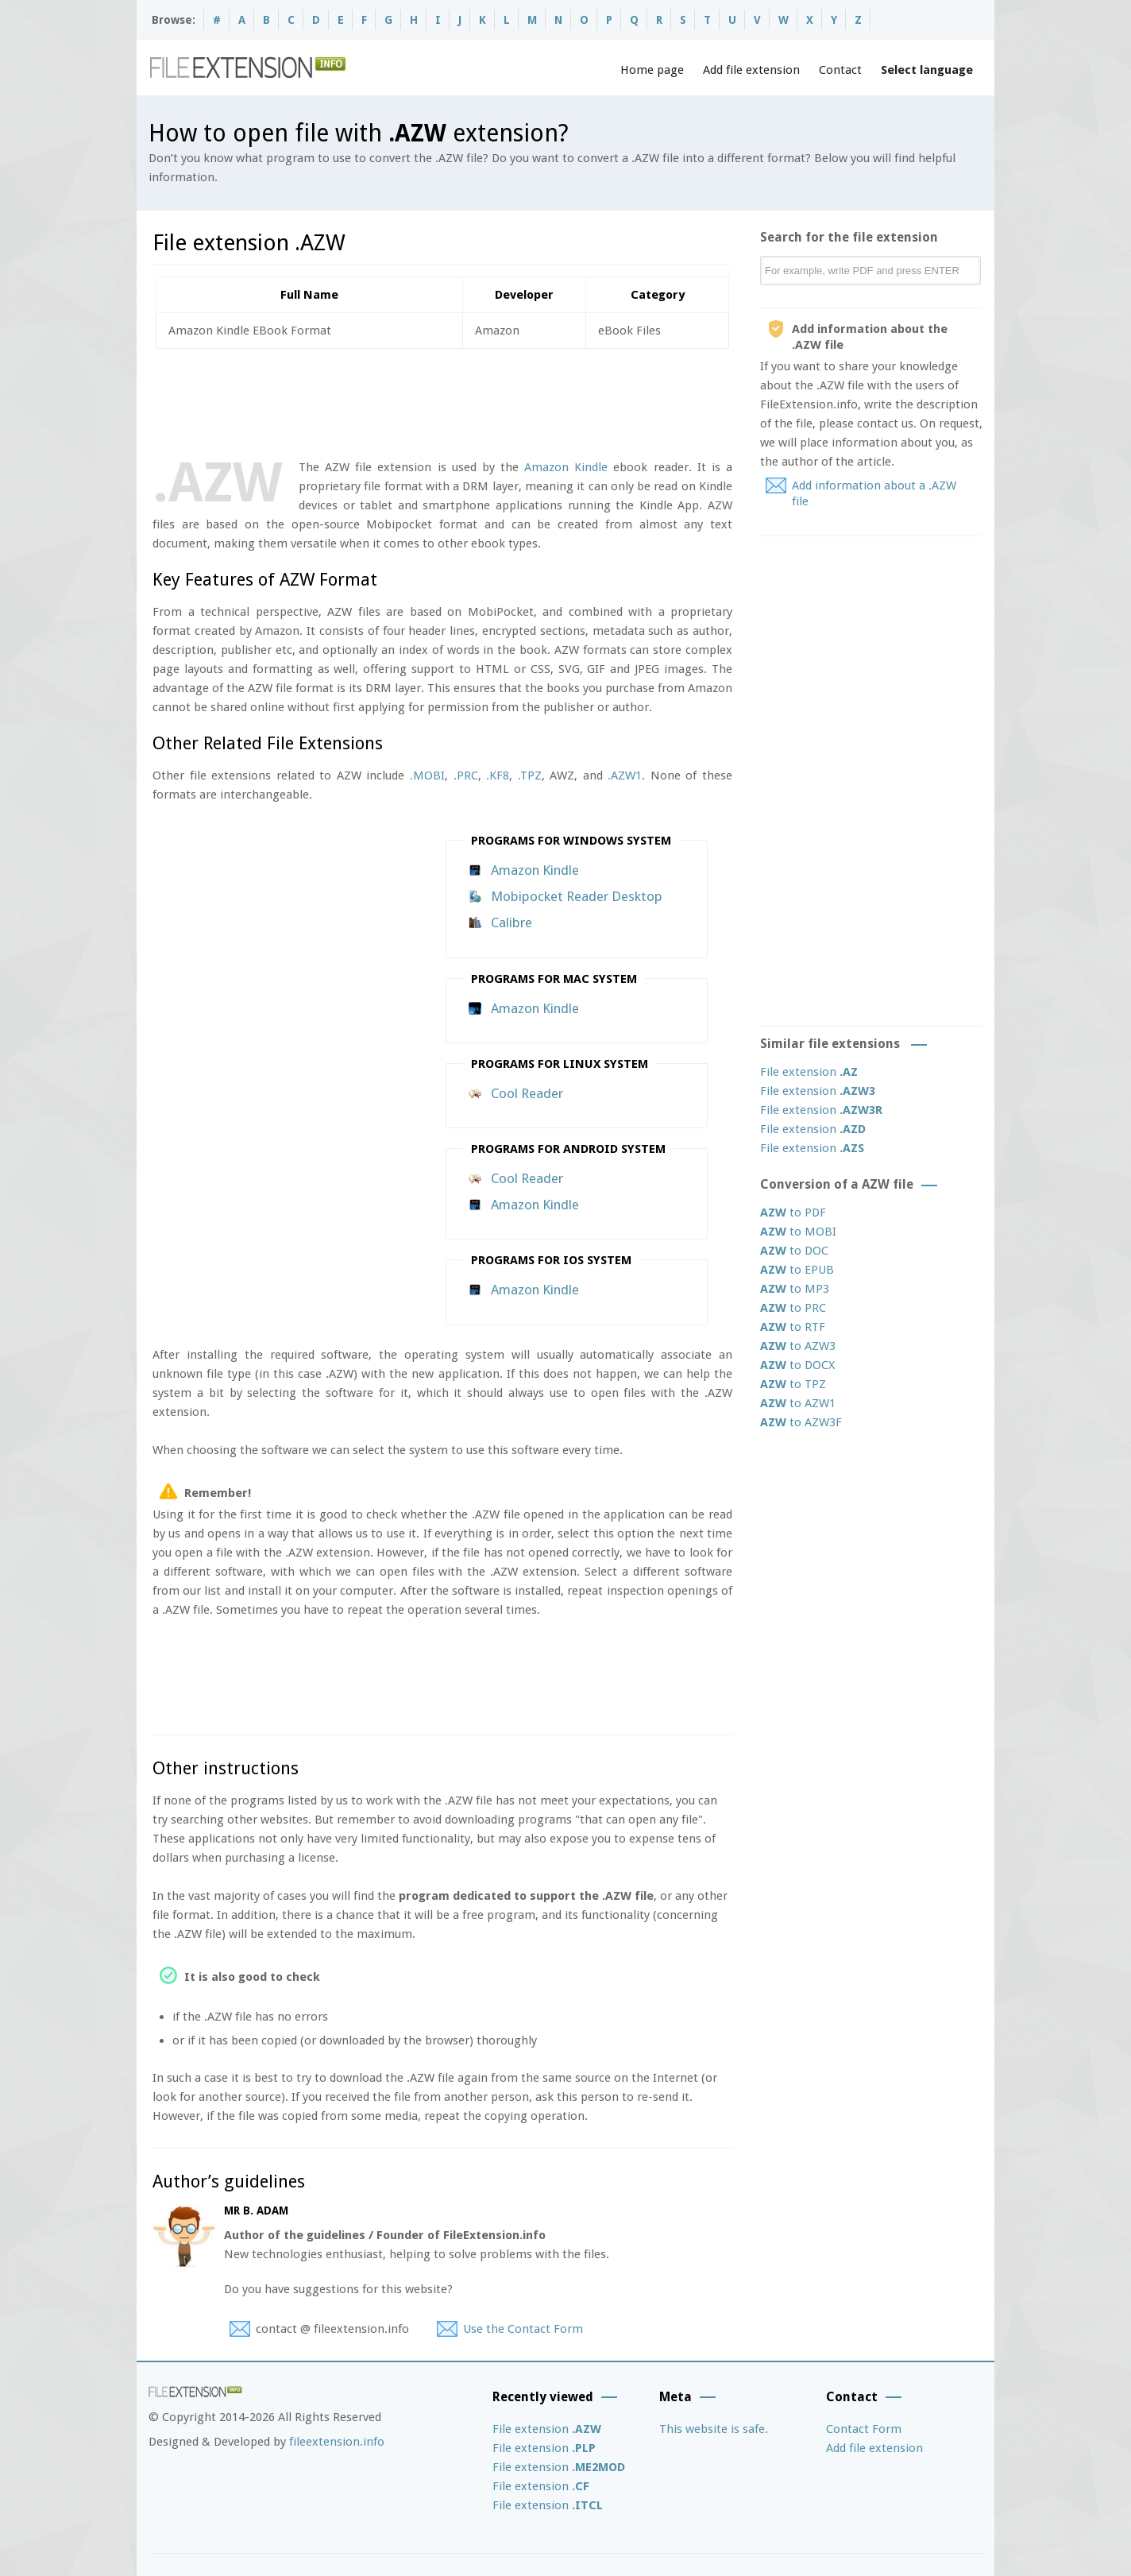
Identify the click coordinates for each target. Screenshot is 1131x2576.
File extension (809, 1072)
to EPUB (797, 1270)
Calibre (511, 922)
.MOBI (427, 775)
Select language (927, 70)
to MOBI (798, 1231)
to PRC (793, 1308)
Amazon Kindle (566, 467)
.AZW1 (625, 775)
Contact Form (863, 2429)
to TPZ (793, 1384)
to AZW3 (798, 1346)
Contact (840, 70)
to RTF (792, 1327)
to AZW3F (801, 1422)
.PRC (466, 775)
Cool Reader (527, 1093)
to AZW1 (798, 1403)
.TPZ (530, 775)
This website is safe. (713, 2429)
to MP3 (794, 1289)
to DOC (794, 1251)
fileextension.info (336, 2442)
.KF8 (497, 775)
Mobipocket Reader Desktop (576, 896)
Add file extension (751, 70)
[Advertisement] (441, 400)
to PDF (793, 1212)
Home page (652, 70)
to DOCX (797, 1365)
